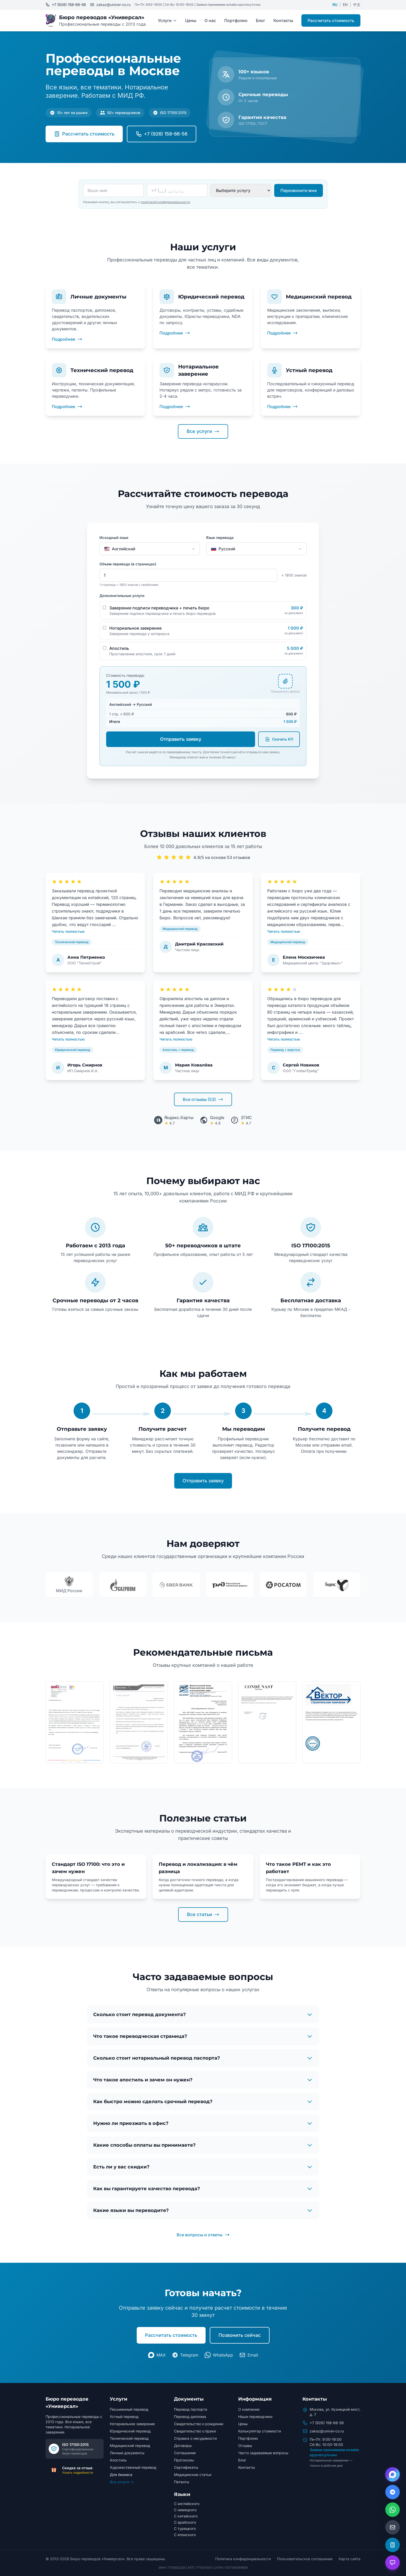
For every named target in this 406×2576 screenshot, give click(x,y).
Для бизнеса (121, 2474)
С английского (186, 2503)
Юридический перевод (130, 2431)
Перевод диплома (190, 2416)
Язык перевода (220, 537)
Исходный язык (113, 537)
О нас (210, 20)
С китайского (186, 2516)
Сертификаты (186, 2467)
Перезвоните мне (298, 190)
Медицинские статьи (192, 2474)
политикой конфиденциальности (165, 202)
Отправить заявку (180, 739)
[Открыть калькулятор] (392, 2545)
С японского (185, 2534)
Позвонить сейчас (240, 2335)
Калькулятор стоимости (259, 2431)
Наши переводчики (255, 2416)
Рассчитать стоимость (331, 20)
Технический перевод (129, 2438)
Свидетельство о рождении (198, 2424)
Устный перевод (124, 2416)
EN (345, 4)
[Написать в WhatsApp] (392, 2509)
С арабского (185, 2522)
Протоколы (184, 2460)
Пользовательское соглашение (304, 2559)
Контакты (283, 20)
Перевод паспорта (190, 2409)
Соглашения (185, 2453)
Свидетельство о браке (195, 2431)
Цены (190, 20)
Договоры (183, 2445)
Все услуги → (122, 2482)
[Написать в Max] (392, 2474)
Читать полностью (68, 931)
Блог (260, 20)
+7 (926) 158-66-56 (327, 2423)
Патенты (181, 2482)
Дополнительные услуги (121, 595)
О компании (248, 2409)
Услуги (167, 20)
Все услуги (203, 431)
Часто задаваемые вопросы (263, 2453)
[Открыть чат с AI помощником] (392, 2562)
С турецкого (185, 2528)
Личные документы (127, 2453)
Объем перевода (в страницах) (127, 564)
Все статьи (203, 1914)
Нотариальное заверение (132, 2424)
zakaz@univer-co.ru (327, 2431)
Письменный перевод (129, 2409)
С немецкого (185, 2510)
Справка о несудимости (195, 2438)
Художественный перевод (133, 2467)
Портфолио (236, 20)
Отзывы (245, 2445)
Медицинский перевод (130, 2445)
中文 (356, 4)
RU (334, 4)
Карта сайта (349, 2559)
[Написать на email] (392, 2527)
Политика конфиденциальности (243, 2559)
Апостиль (118, 2460)
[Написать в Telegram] (392, 2492)
